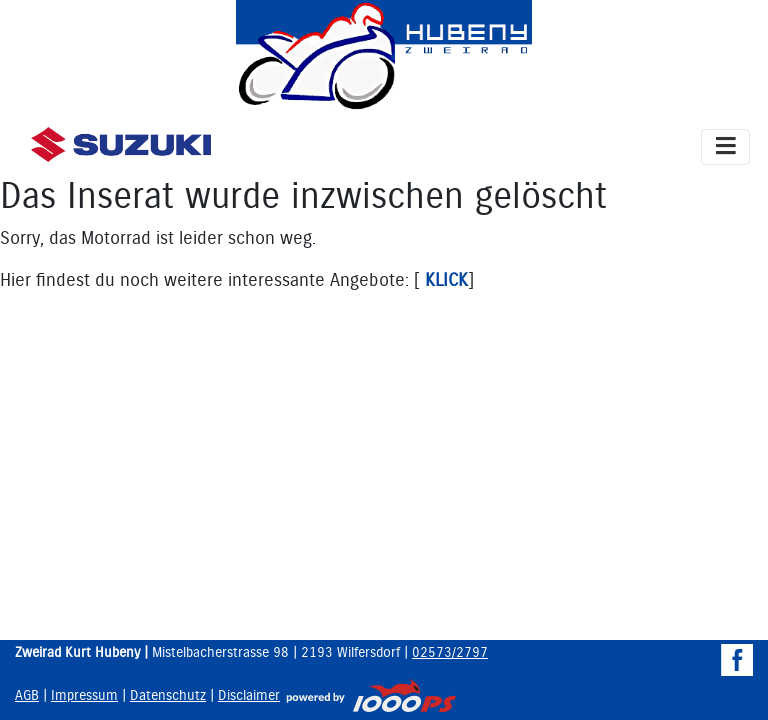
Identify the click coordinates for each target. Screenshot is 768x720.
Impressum (84, 696)
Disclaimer (249, 696)
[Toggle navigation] (725, 147)
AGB (27, 696)
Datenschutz (168, 696)
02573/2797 (450, 653)
